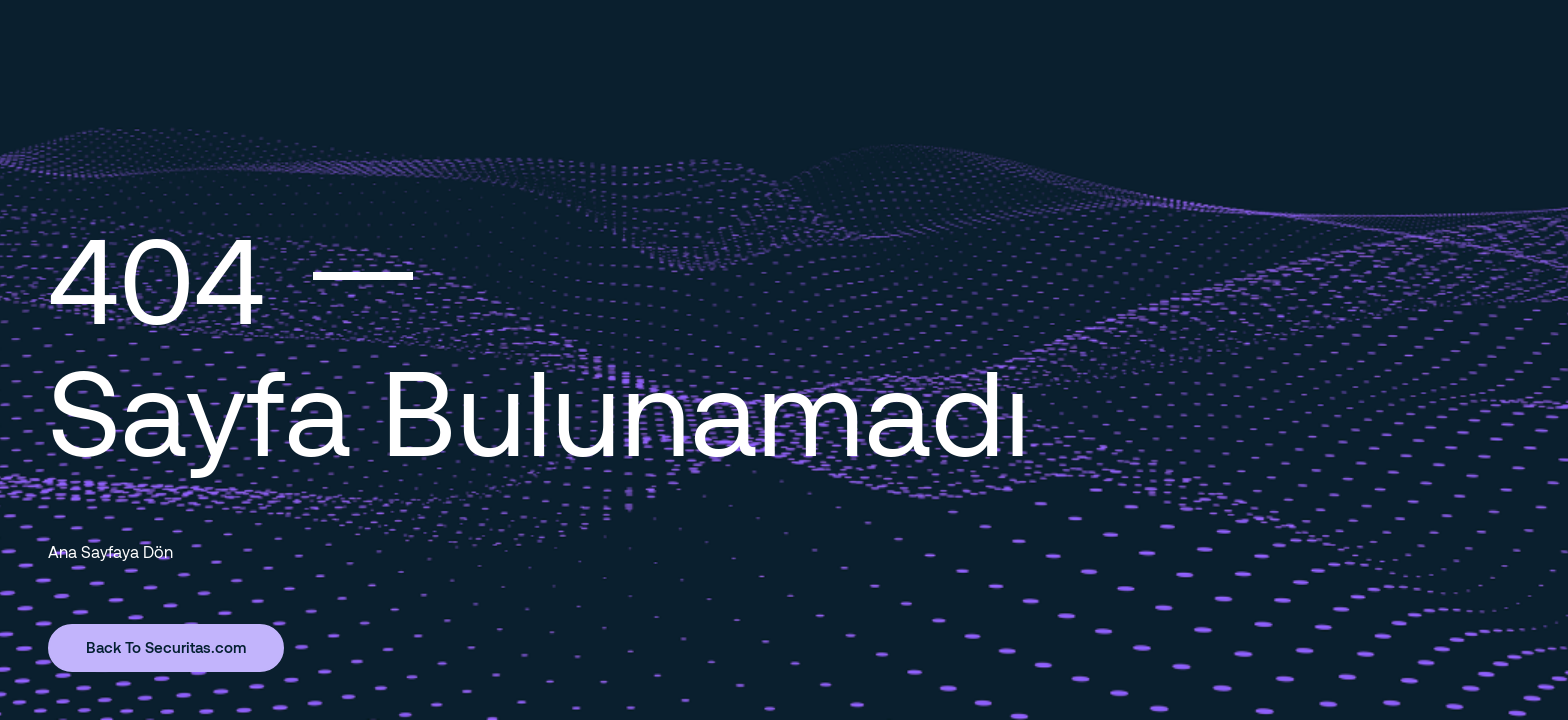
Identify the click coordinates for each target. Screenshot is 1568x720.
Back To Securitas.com (166, 647)
